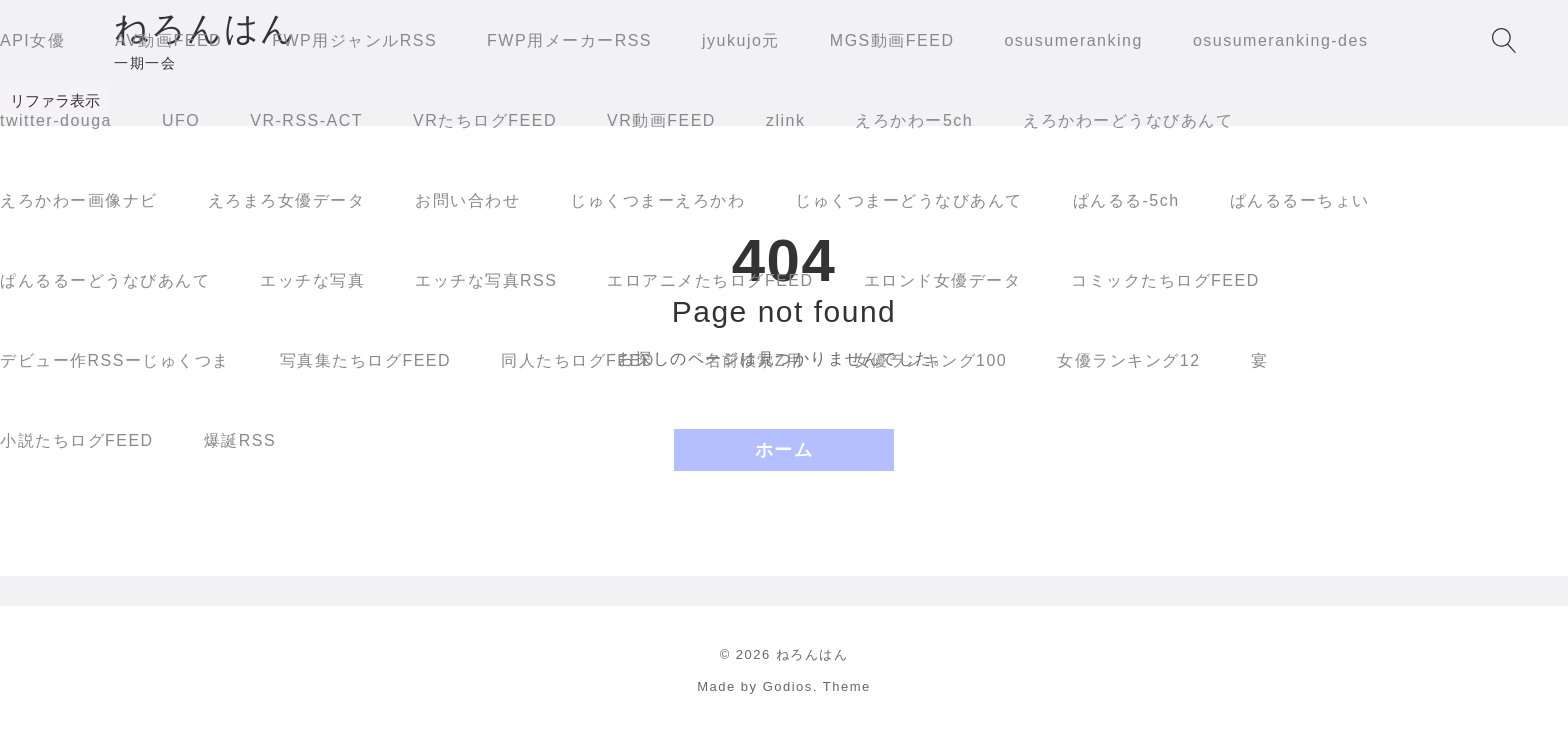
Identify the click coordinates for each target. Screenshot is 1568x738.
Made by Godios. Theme (784, 686)
